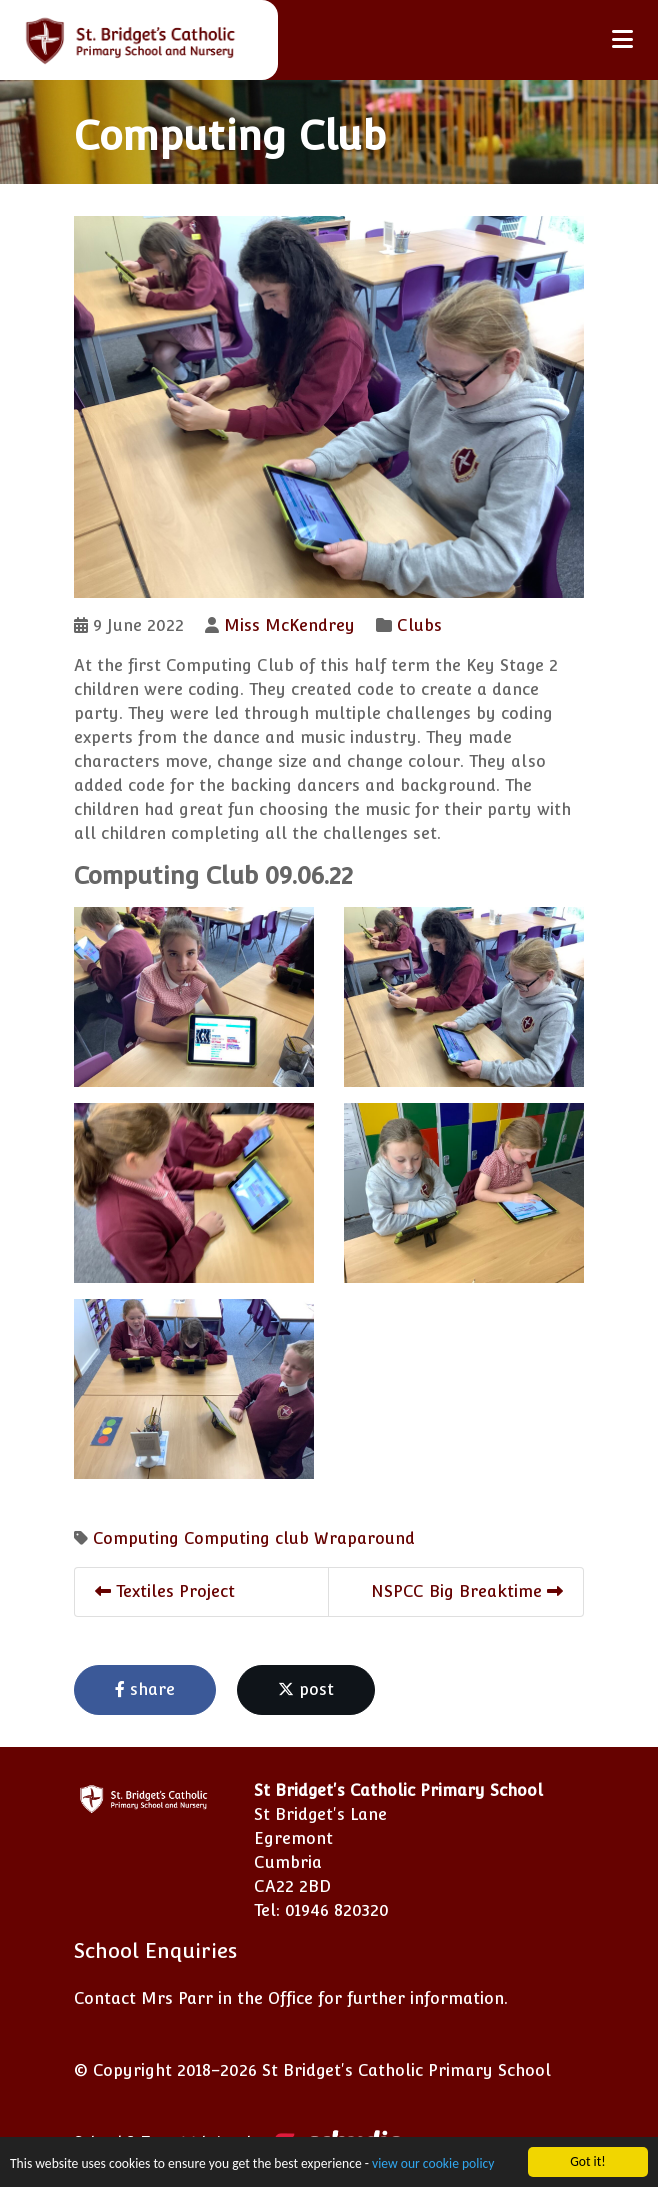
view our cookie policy (433, 2165)
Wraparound (364, 1538)
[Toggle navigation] (622, 39)
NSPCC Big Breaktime (467, 1591)
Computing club (246, 1538)
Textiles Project (165, 1591)
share (145, 1689)
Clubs (419, 625)
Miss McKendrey (289, 625)
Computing (136, 1538)
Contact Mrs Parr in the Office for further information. (291, 1998)
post (306, 1689)
